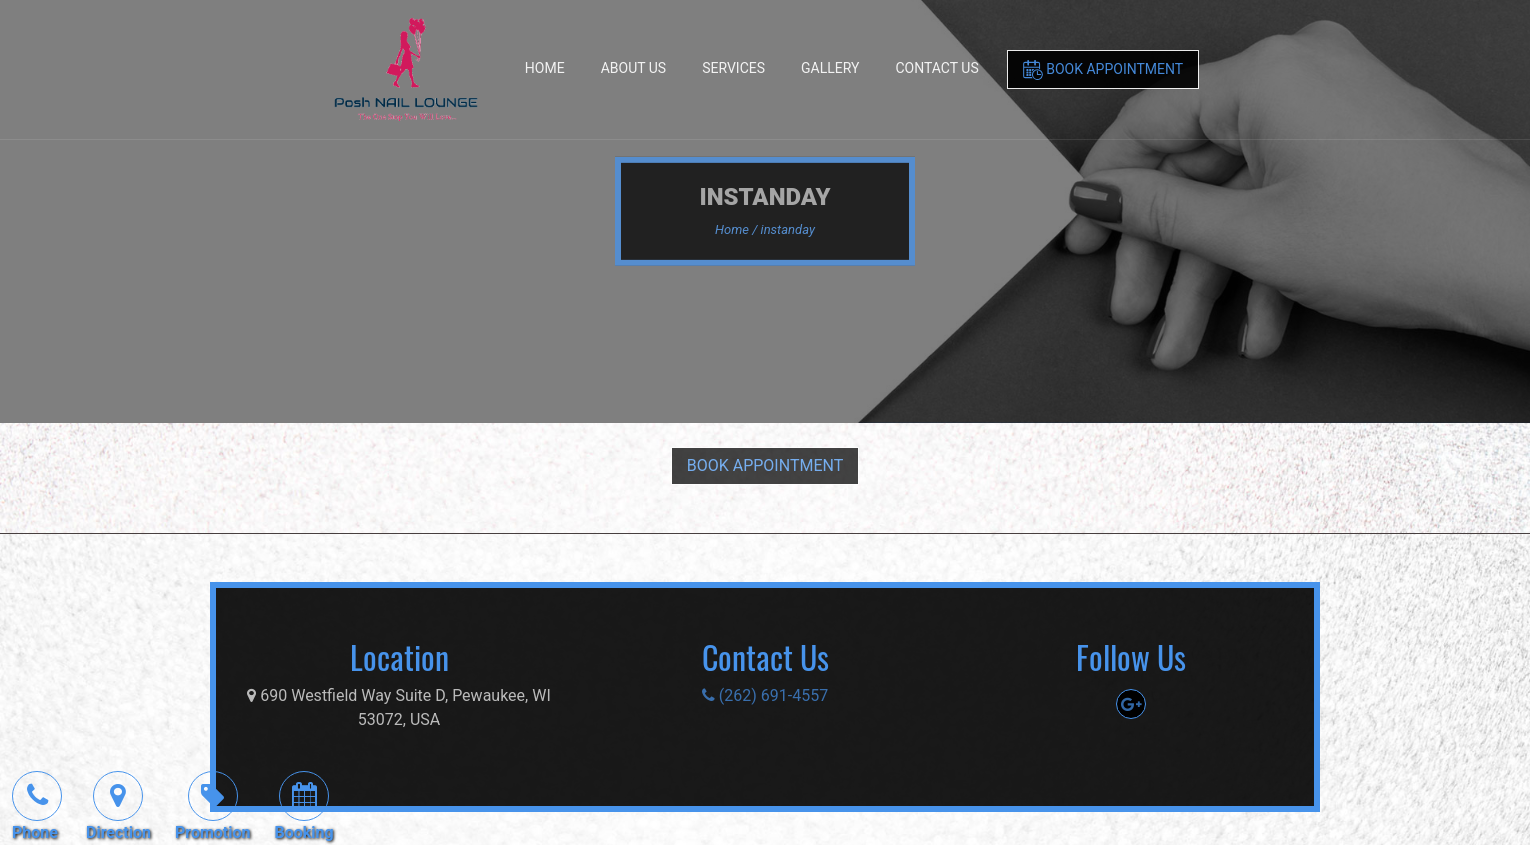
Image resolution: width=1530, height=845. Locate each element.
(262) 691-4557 (765, 695)
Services (733, 68)
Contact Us (936, 68)
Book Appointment (1103, 70)
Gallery (830, 68)
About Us (634, 68)
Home (545, 68)
